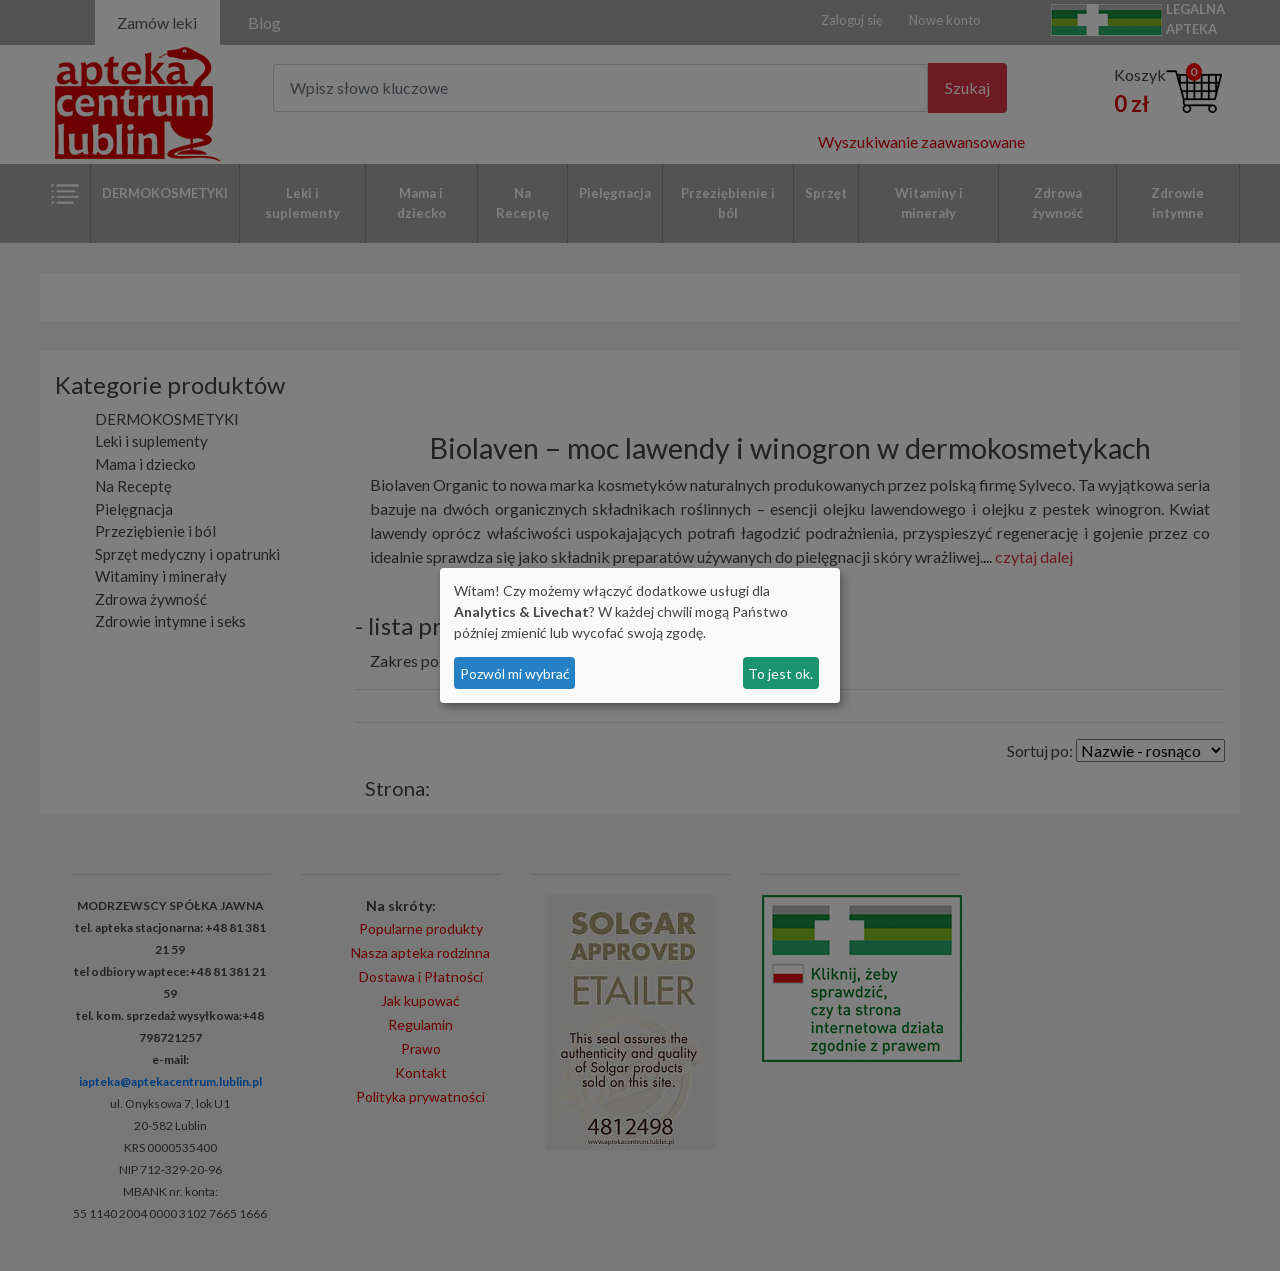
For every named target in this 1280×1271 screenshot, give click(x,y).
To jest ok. (780, 673)
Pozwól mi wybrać (515, 673)
